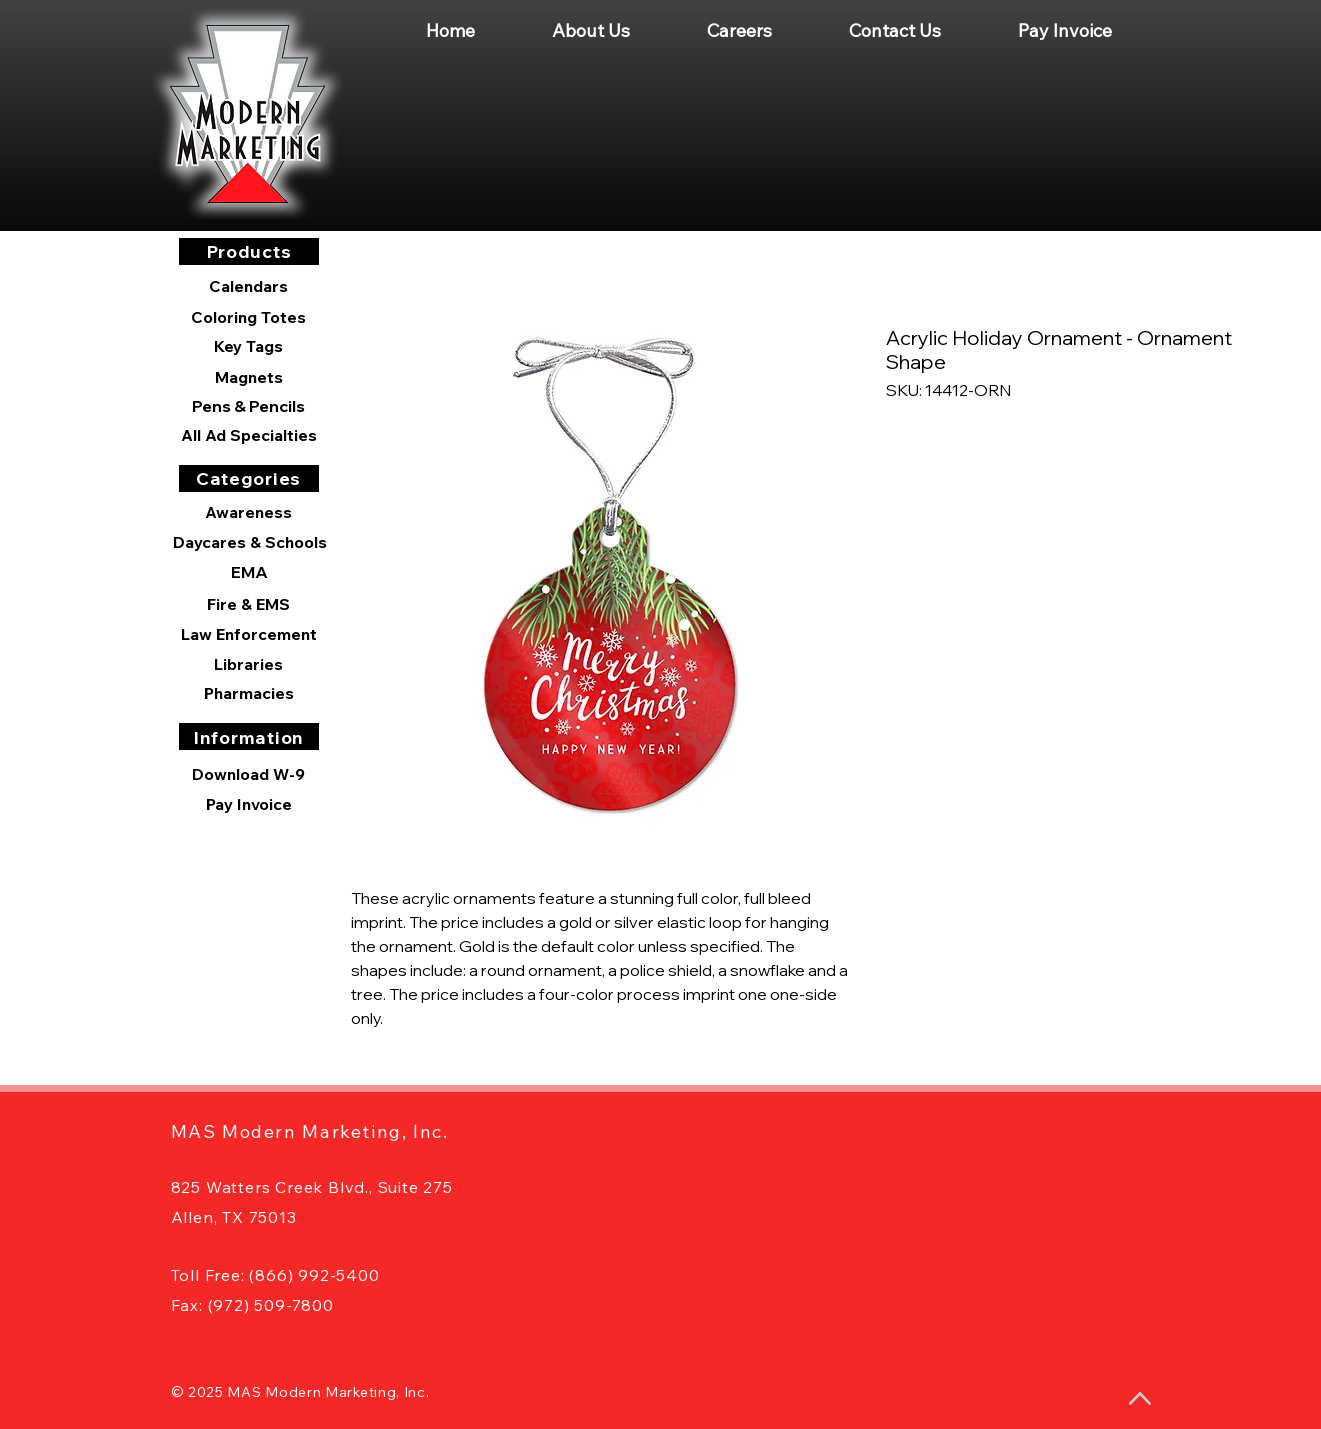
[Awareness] (249, 512)
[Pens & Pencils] (249, 406)
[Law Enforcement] (249, 634)
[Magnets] (249, 377)
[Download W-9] (249, 774)
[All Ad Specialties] (249, 435)
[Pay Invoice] (249, 804)
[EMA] (250, 572)
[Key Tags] (249, 346)
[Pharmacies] (249, 693)
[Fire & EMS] (249, 604)
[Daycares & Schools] (250, 542)
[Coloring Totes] (249, 317)
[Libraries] (249, 664)
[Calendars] (249, 286)
